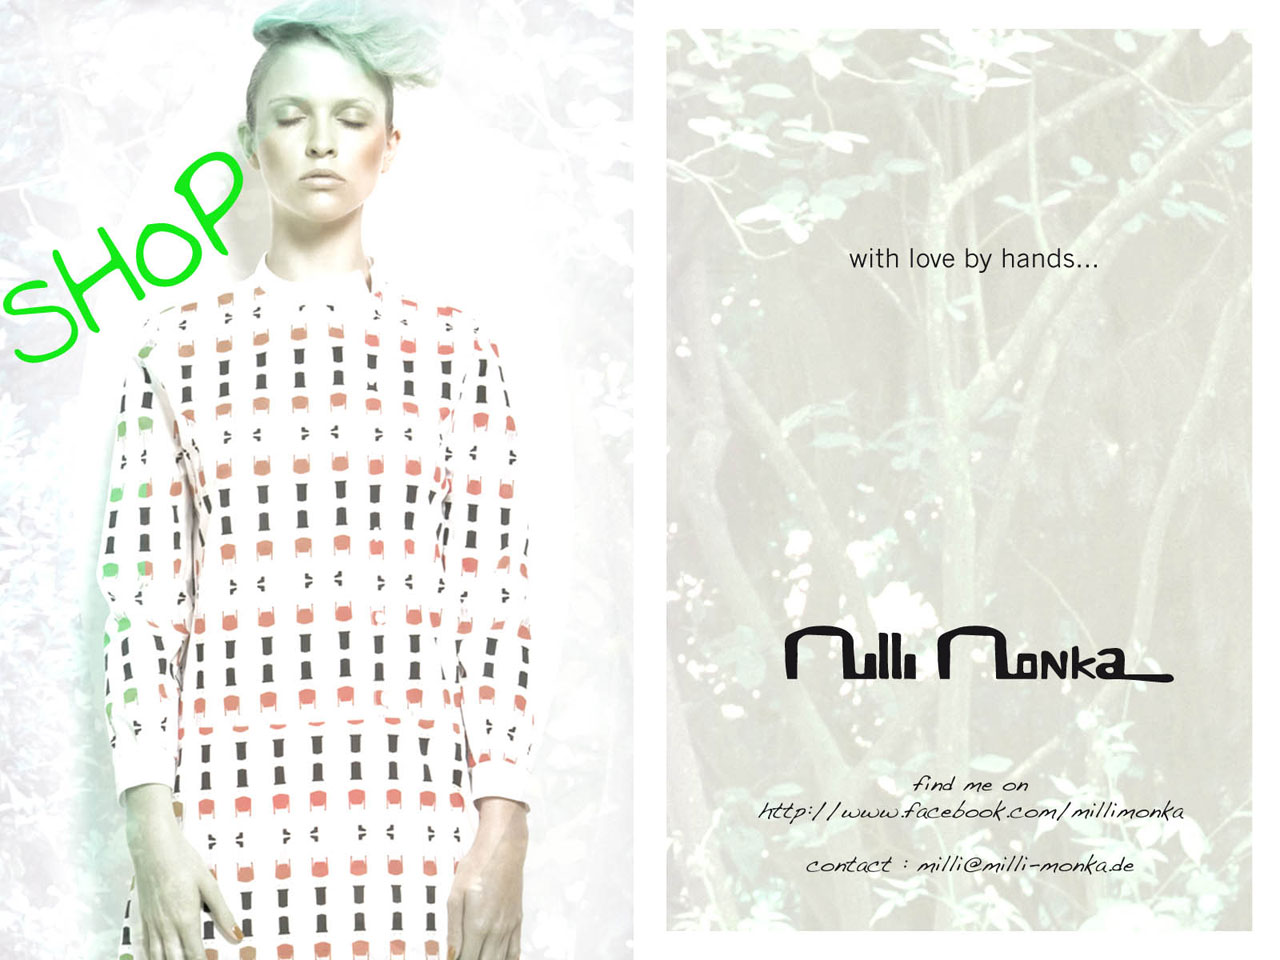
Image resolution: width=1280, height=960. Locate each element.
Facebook (971, 798)
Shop (122, 257)
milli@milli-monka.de (972, 863)
